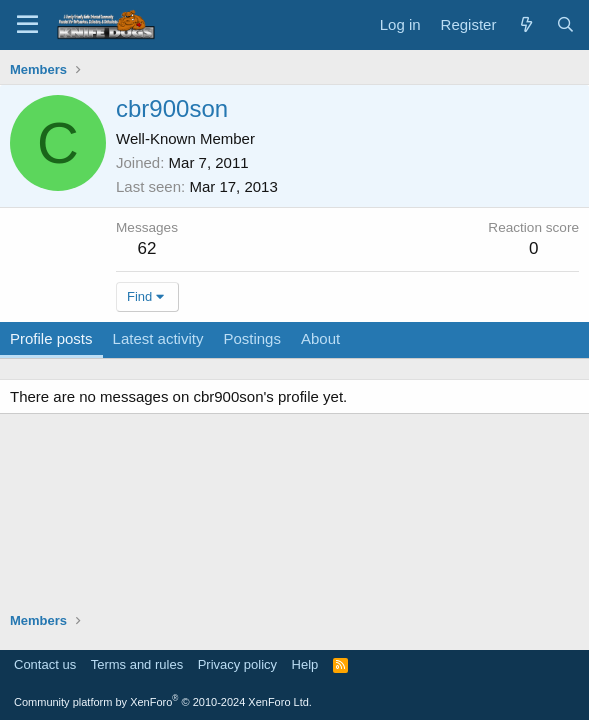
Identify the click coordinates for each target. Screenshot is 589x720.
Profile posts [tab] (51, 338)
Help (305, 664)
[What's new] (525, 24)
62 (147, 248)
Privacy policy (237, 664)
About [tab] (320, 338)
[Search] (565, 24)
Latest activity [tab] (158, 338)
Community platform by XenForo (163, 702)
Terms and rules (137, 664)
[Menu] (27, 25)
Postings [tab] (252, 338)
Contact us (45, 664)
